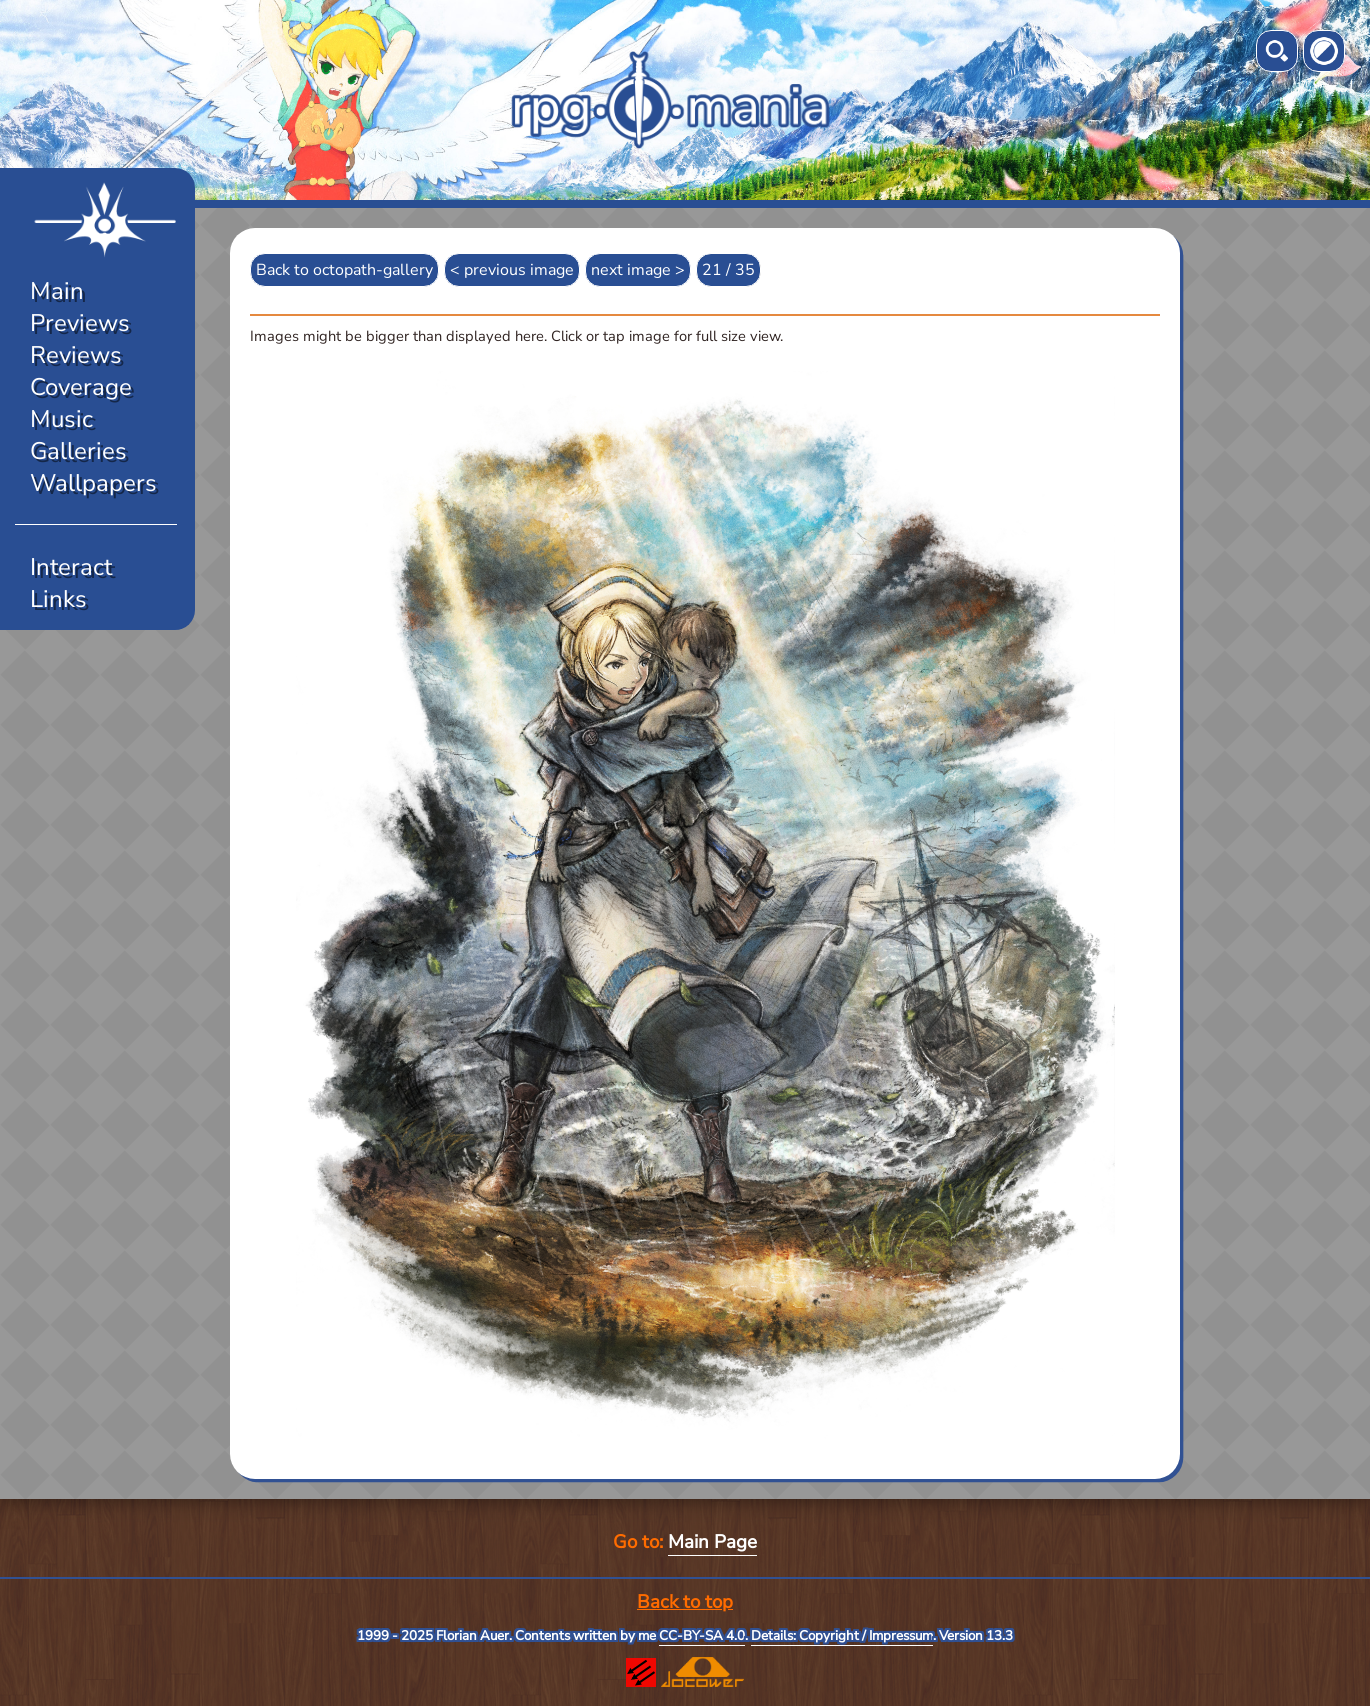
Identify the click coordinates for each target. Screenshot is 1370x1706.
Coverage (81, 387)
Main (57, 291)
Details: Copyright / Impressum (842, 1636)
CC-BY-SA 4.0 (702, 1636)
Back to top (685, 1602)
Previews (80, 323)
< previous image (512, 270)
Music (61, 419)
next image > (638, 270)
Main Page (712, 1542)
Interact (71, 567)
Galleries (78, 451)
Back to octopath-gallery (344, 270)
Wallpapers (93, 483)
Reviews (76, 355)
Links (58, 599)
